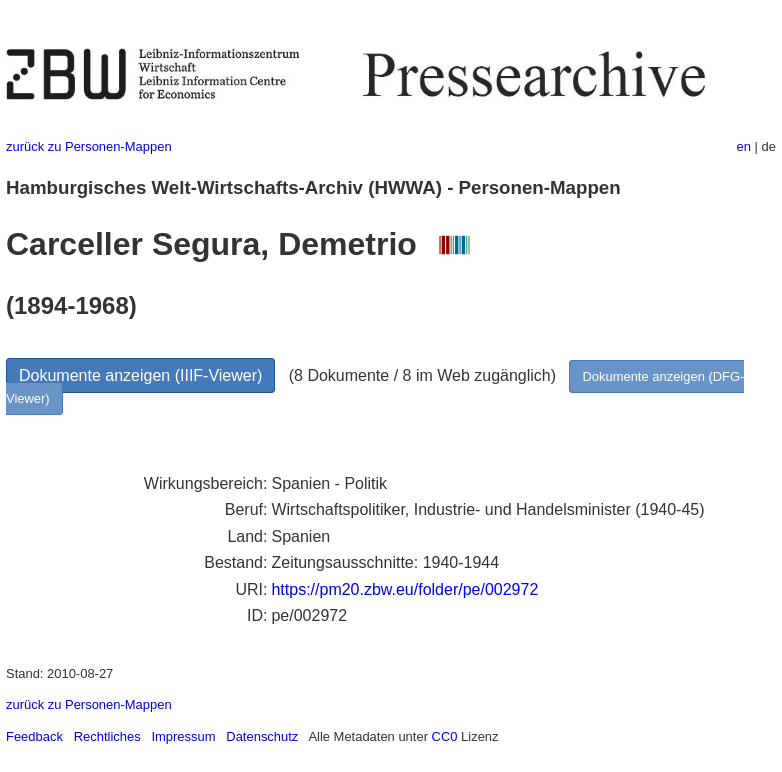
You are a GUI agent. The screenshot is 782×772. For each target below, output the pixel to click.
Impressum (183, 736)
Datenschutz (262, 736)
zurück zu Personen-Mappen (89, 146)
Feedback (34, 736)
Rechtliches (107, 736)
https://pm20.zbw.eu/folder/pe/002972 (404, 589)
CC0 (445, 736)
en (744, 146)
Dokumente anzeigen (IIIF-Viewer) (140, 375)
